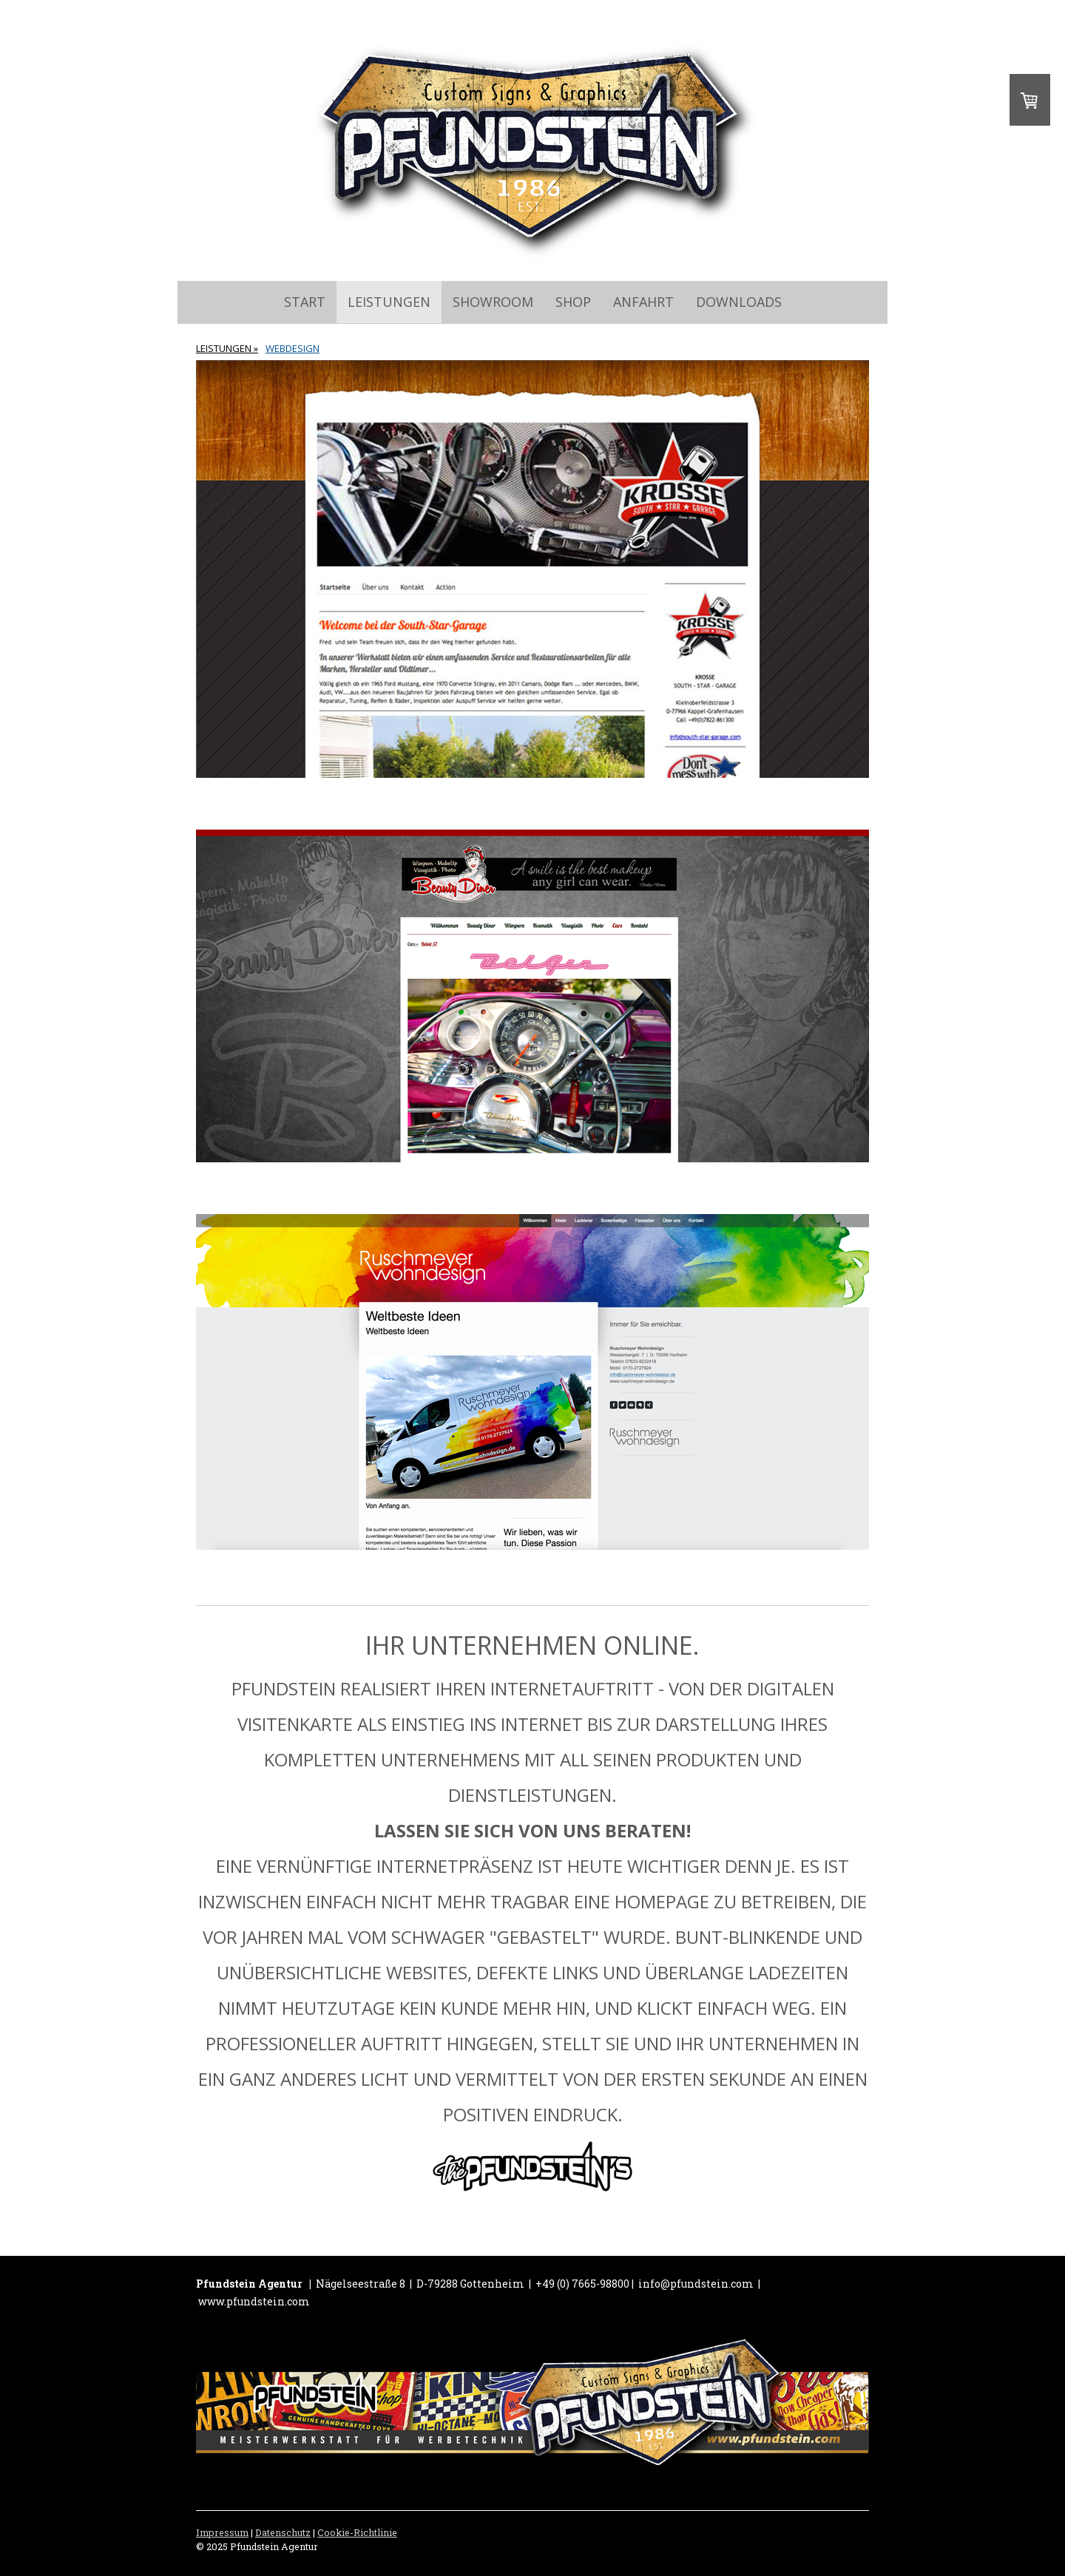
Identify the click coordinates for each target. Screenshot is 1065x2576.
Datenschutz (283, 2532)
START (304, 302)
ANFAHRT (643, 302)
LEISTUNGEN (389, 302)
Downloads (739, 302)
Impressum (222, 2532)
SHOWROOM (493, 302)
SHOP (573, 302)
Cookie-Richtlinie (357, 2532)
